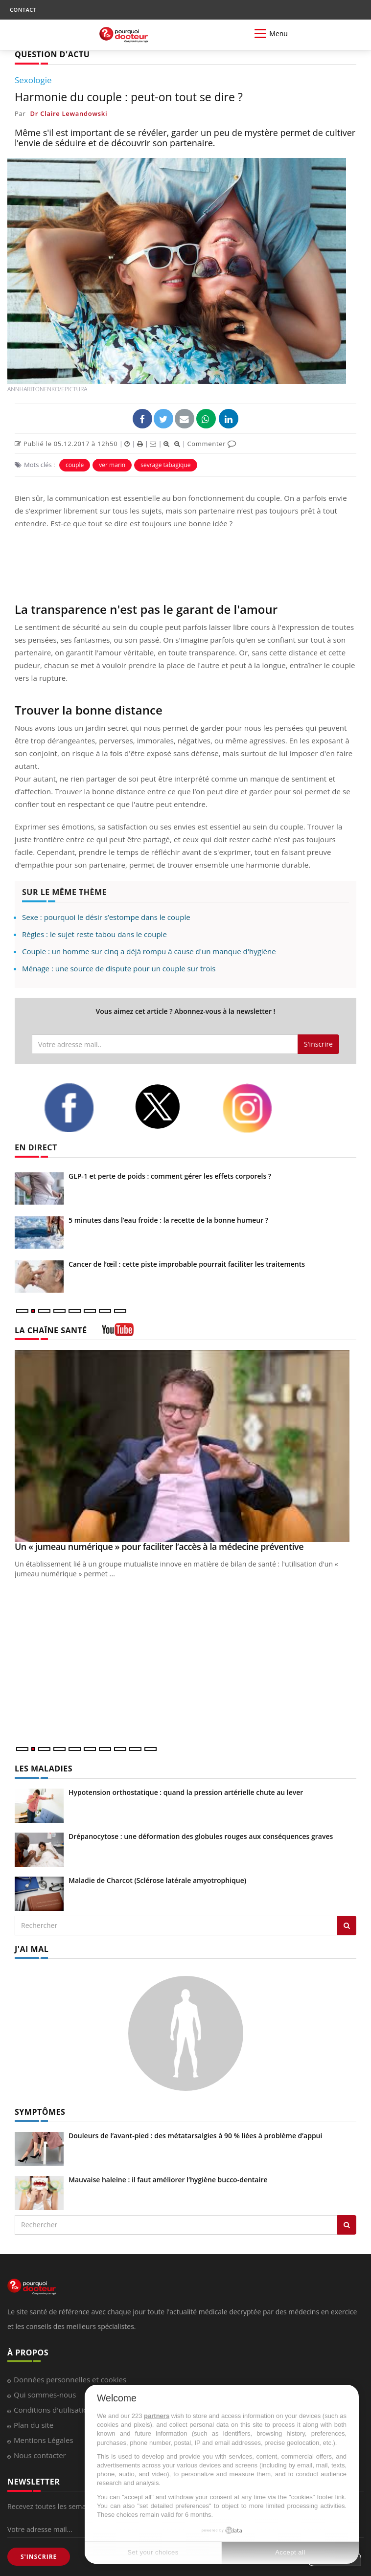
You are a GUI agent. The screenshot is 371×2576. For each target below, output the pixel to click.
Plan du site (33, 2425)
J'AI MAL (31, 1949)
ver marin (112, 465)
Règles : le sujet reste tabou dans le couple (94, 934)
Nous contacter (40, 2455)
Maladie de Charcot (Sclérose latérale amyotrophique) (157, 1880)
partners (156, 2415)
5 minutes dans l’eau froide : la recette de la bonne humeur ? (168, 1220)
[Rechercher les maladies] (346, 1925)
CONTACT (23, 9)
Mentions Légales (43, 2440)
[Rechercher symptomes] (346, 2225)
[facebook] (82, 1107)
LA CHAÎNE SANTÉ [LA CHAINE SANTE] (51, 1330)
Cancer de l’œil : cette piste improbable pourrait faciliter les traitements (187, 1264)
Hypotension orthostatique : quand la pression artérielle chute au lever (186, 1792)
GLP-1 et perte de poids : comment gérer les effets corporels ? (170, 1176)
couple (75, 465)
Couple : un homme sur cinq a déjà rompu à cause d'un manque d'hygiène (149, 951)
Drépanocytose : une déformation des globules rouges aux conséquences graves (201, 1836)
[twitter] (171, 1106)
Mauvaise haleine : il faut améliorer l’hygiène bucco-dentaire (168, 2179)
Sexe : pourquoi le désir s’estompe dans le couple (106, 917)
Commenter (211, 443)
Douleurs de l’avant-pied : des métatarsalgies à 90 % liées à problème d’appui (195, 2135)
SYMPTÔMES (40, 2111)
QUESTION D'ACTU (52, 54)
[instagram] (260, 1108)
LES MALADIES (43, 1768)
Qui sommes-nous (45, 2394)
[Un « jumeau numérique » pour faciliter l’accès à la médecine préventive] (185, 1446)
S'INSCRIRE (39, 2557)
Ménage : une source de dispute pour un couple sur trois (118, 968)
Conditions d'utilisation (53, 2410)
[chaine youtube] (118, 1333)
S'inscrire (318, 1044)
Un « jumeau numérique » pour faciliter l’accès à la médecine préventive (159, 1546)
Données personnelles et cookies (70, 2379)
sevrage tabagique (165, 465)
